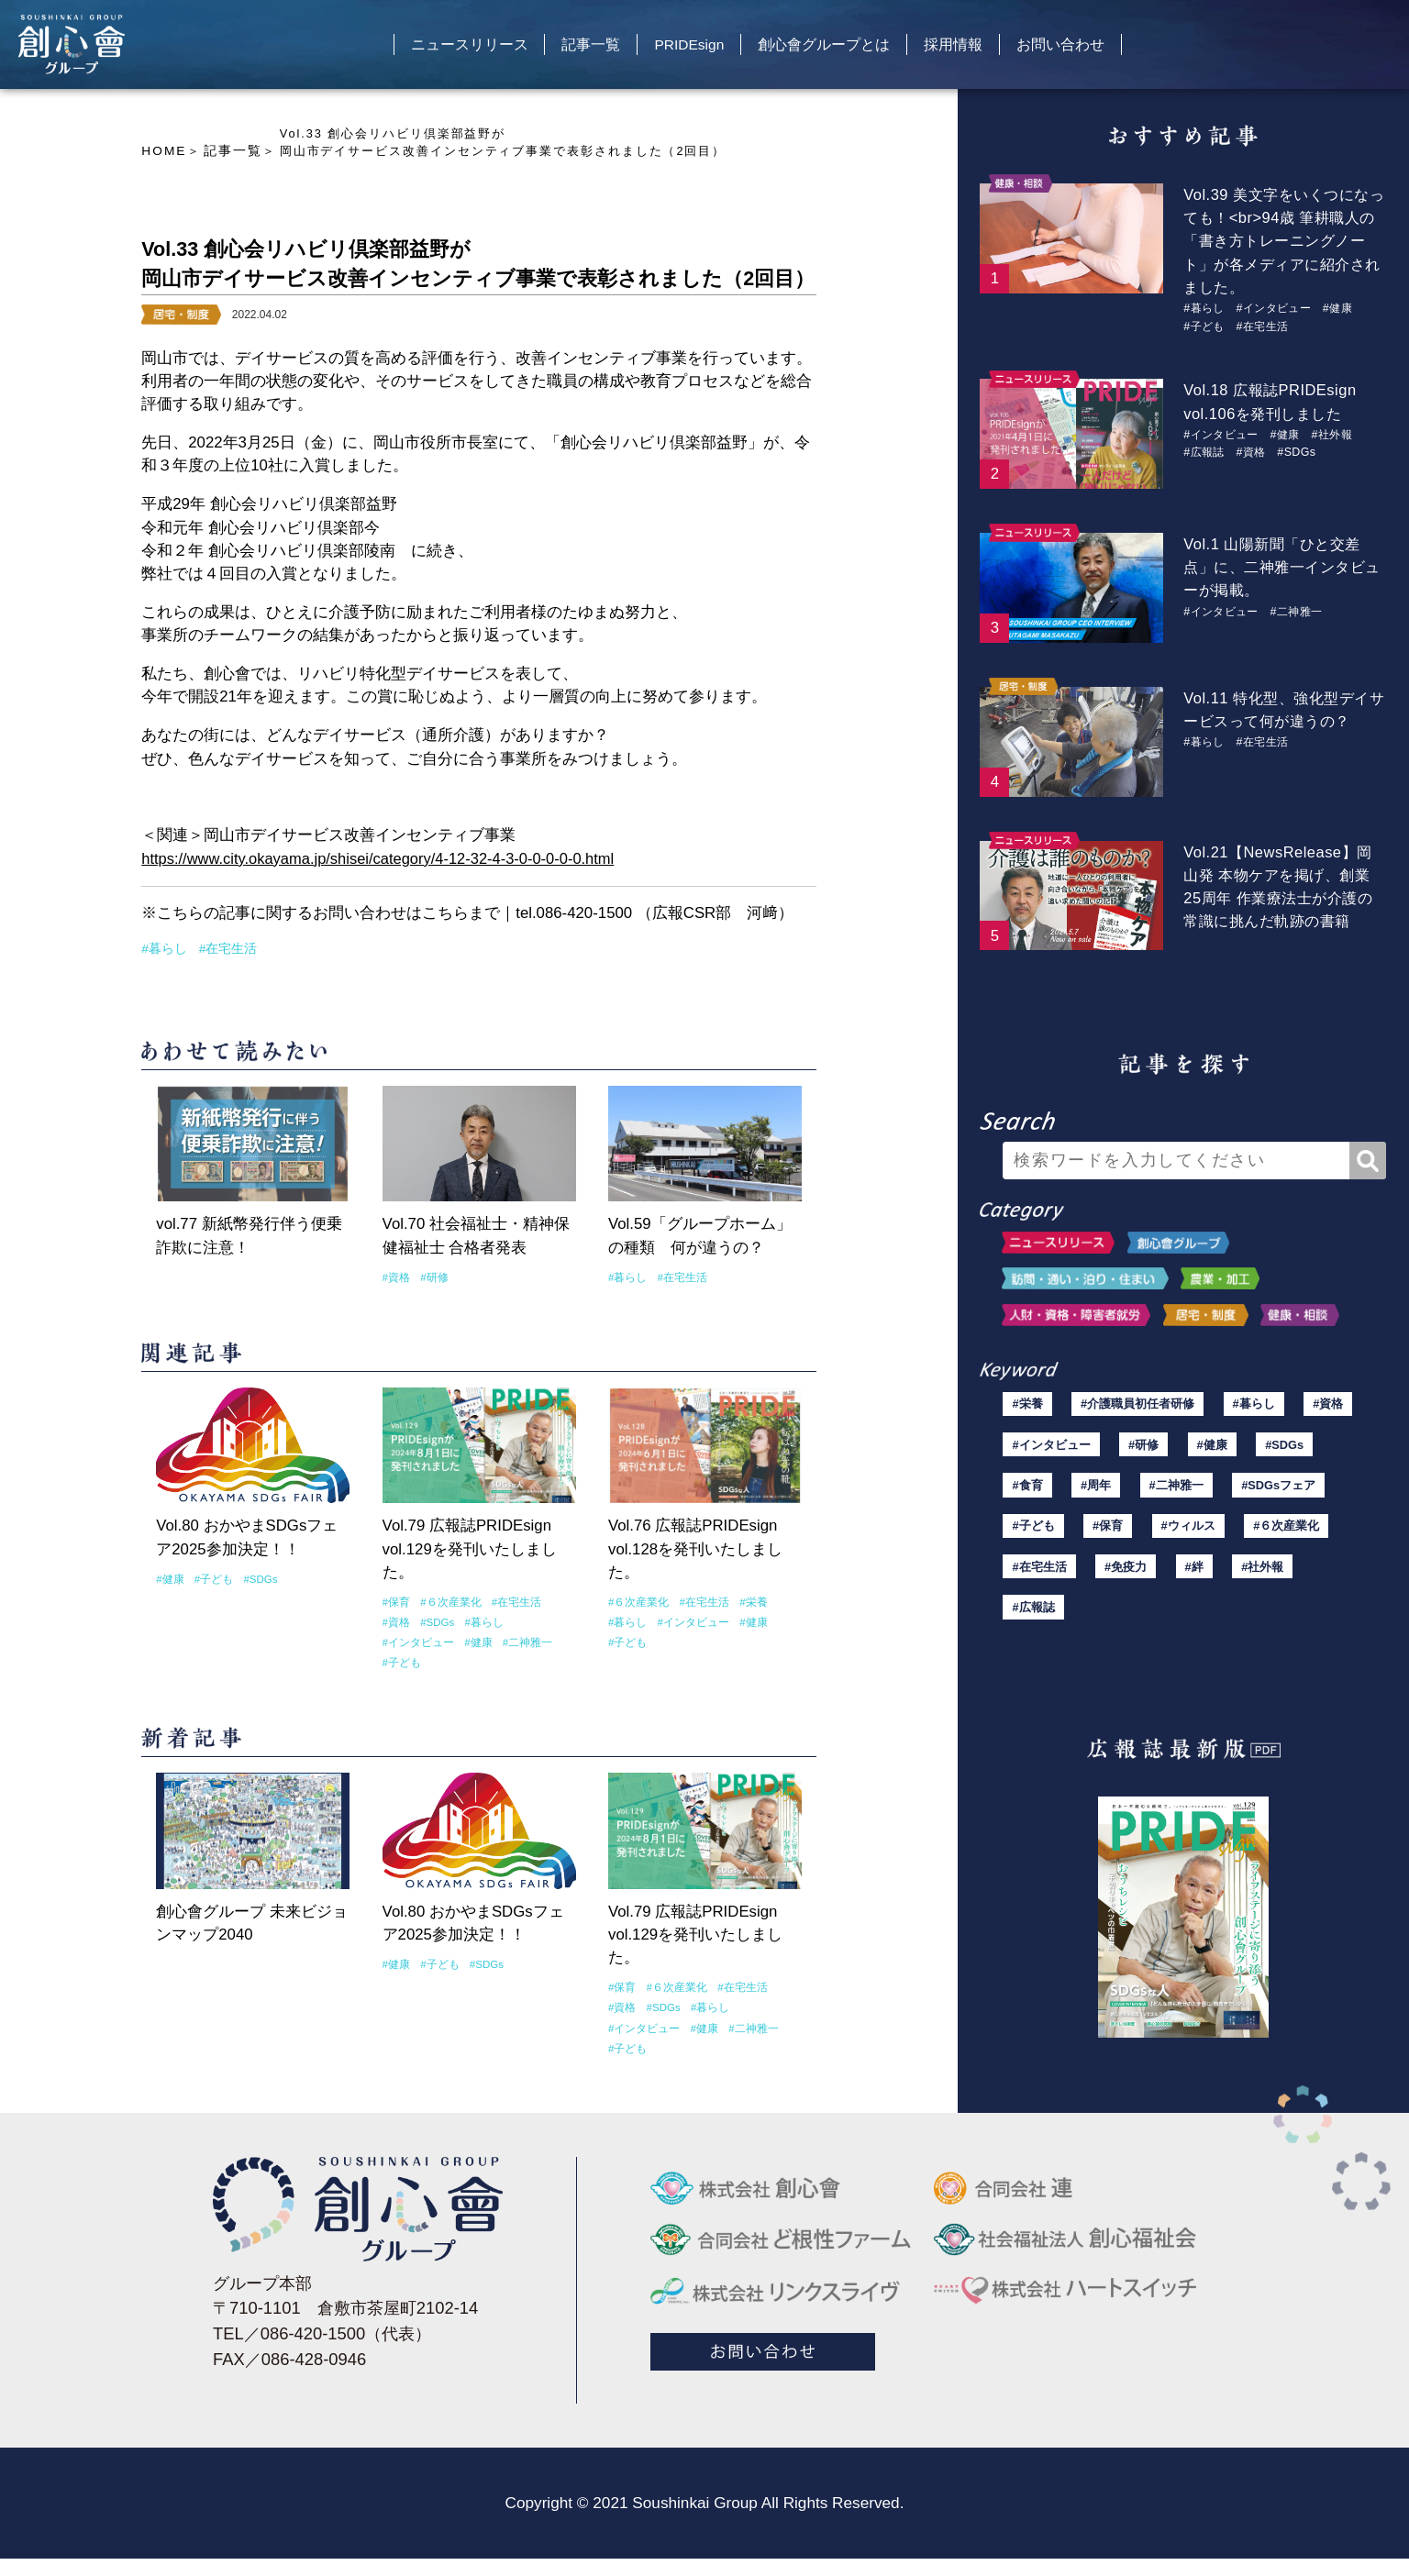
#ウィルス (1190, 1537)
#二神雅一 (517, 1638)
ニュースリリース (428, 50)
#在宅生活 (222, 948)
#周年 (1098, 1493)
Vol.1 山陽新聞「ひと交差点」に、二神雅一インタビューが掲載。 (1279, 566)
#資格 (395, 1274)
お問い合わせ (1110, 50)
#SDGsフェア (1280, 1493)
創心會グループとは (839, 50)
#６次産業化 (446, 1599)
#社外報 (1341, 433)
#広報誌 (1205, 451)
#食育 (1028, 1493)
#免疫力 (1126, 1581)
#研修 (431, 1274)
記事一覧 (567, 50)
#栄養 (744, 1599)
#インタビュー (416, 1638)
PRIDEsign (686, 50)
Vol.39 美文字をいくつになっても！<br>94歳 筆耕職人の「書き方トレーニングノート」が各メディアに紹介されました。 (1283, 241)
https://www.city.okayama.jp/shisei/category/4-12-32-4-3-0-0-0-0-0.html (382, 857)
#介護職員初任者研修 (1137, 1405)
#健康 (169, 1576)
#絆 (1195, 1581)
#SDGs (255, 1576)
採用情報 (985, 50)
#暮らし (162, 948)
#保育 (395, 1599)
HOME (162, 151)
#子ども (210, 1576)
